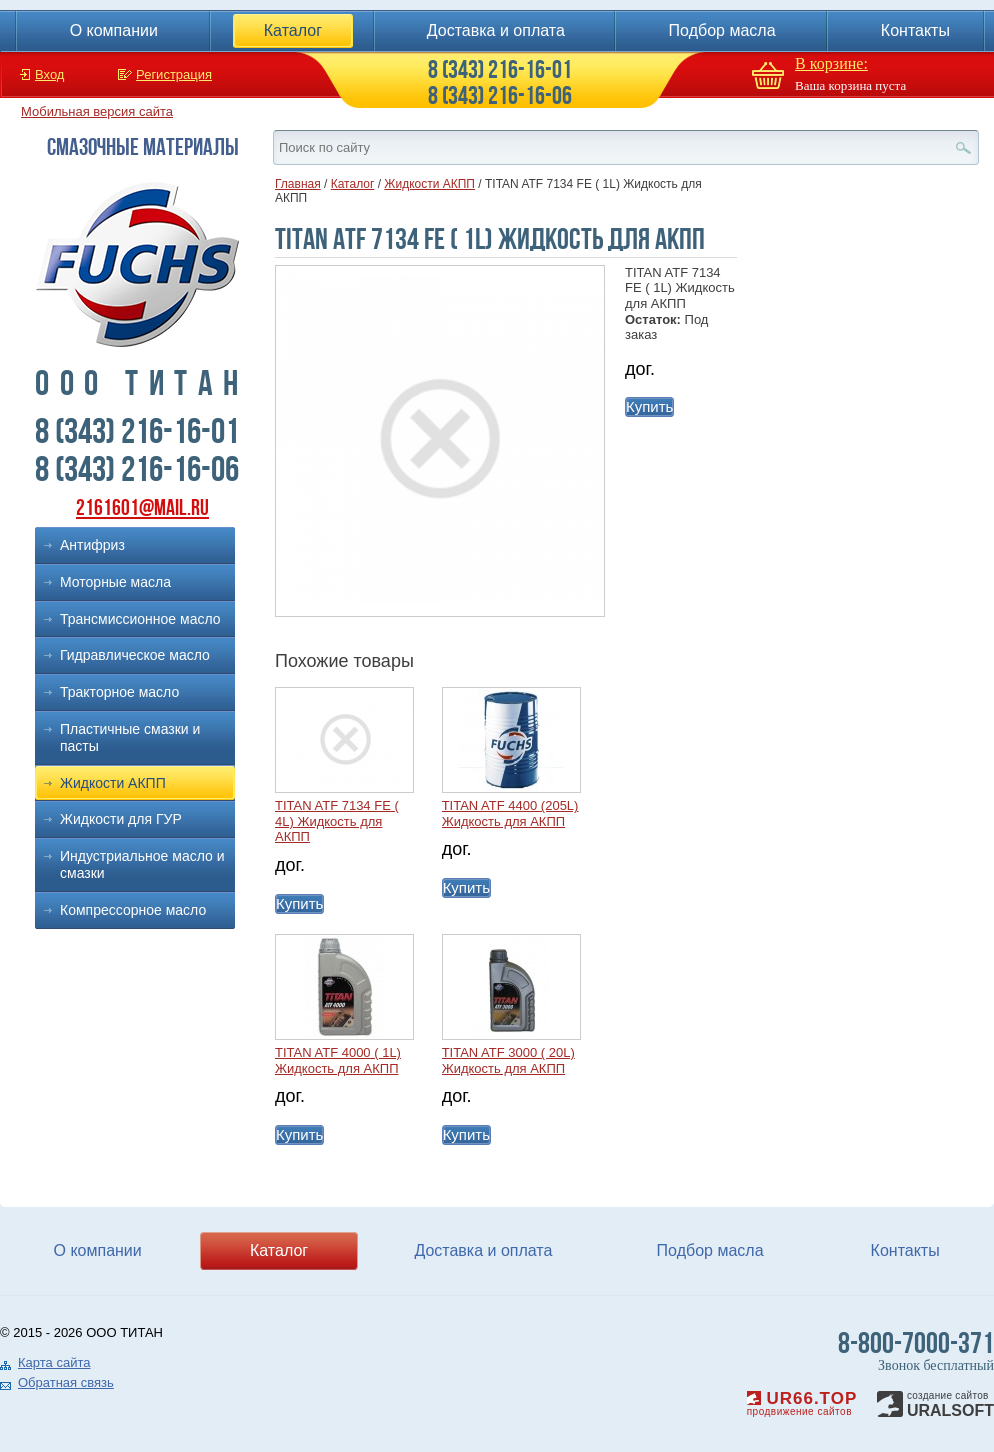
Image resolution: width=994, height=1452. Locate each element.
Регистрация (174, 74)
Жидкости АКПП (113, 783)
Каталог (293, 30)
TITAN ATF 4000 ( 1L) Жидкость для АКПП (338, 1060)
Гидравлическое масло (135, 655)
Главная (298, 184)
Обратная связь (66, 1382)
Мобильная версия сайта (97, 111)
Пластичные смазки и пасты (130, 737)
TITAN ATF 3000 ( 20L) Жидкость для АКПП (508, 1060)
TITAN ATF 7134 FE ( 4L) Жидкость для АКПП (337, 821)
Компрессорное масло (133, 910)
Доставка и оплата (496, 30)
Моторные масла (115, 582)
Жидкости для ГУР (121, 819)
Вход (49, 74)
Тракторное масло (119, 692)
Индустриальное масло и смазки (142, 864)
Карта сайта (54, 1362)
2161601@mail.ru (142, 507)
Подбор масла (722, 30)
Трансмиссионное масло (140, 619)
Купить (649, 406)
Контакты (915, 30)
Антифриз (92, 545)
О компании (114, 30)
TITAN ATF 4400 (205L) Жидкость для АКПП (510, 813)
